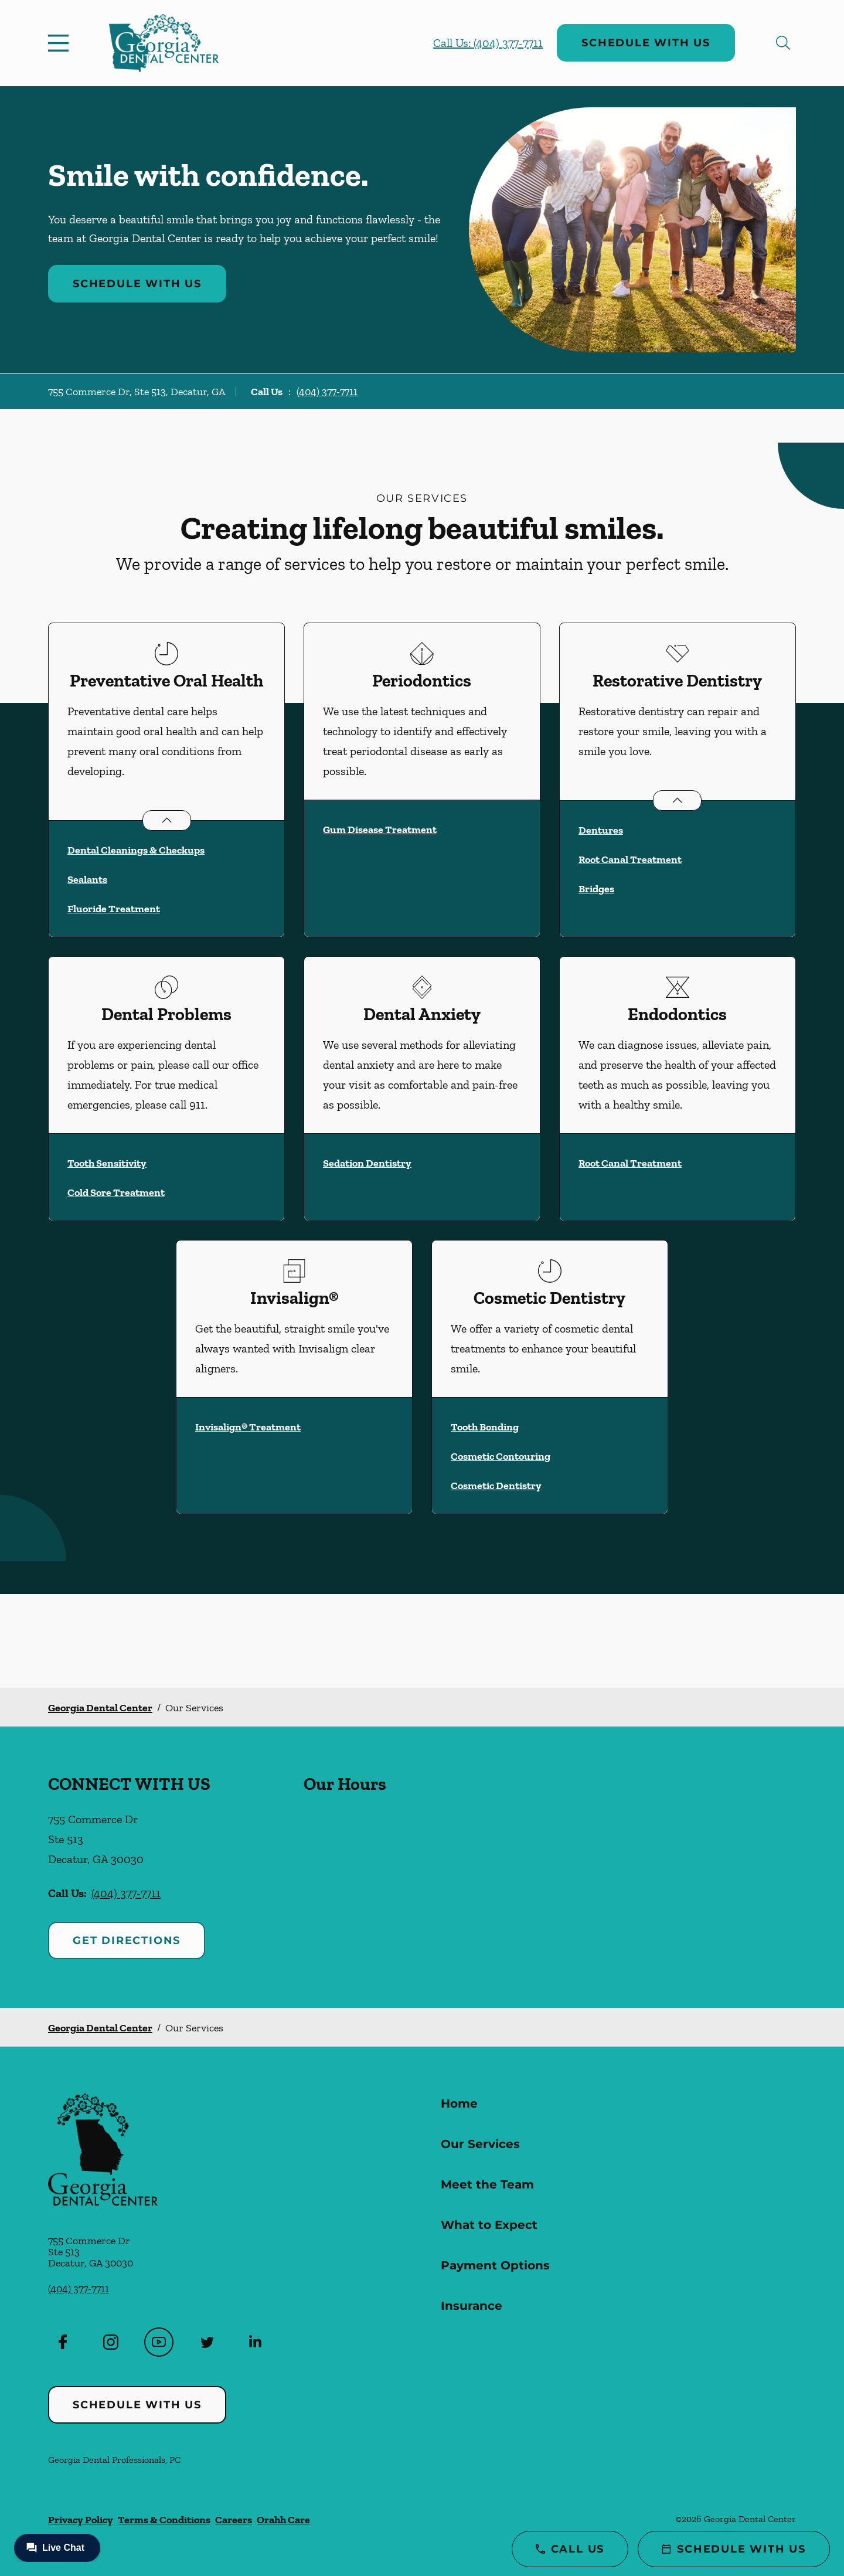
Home (459, 2103)
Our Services (480, 2144)
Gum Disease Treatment (380, 829)
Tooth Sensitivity (107, 1163)
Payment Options (495, 2265)
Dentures (600, 830)
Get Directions (127, 1940)
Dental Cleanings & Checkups (136, 850)
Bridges (596, 888)
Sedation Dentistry (367, 1163)
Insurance (471, 2306)
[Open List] (166, 820)
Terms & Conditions (164, 2519)
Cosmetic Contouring (500, 1456)
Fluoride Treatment (113, 908)
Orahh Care (283, 2519)
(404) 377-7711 (327, 391)
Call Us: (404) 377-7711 (488, 43)
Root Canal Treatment (630, 859)
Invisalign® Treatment (248, 1426)
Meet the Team (487, 2184)
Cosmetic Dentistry (496, 1485)
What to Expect (489, 2225)
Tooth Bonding (485, 1426)
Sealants (87, 879)
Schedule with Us (645, 42)
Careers (233, 2519)
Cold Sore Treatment (116, 1192)
